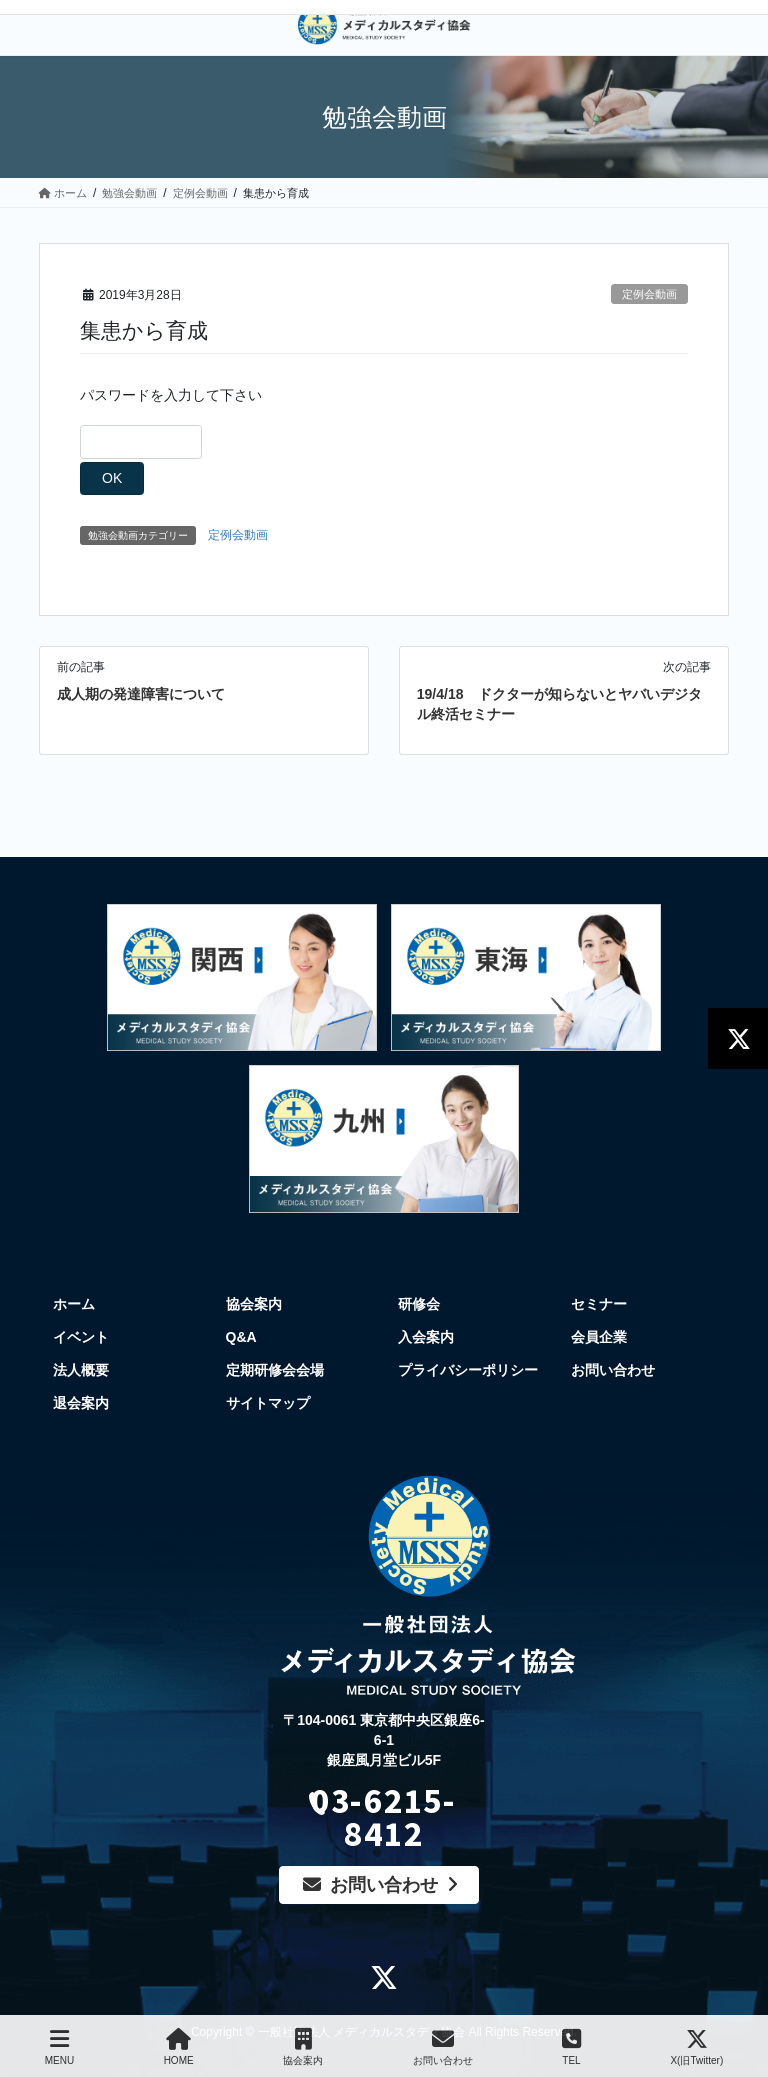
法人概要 (81, 1370)
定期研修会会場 (275, 1370)
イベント (81, 1337)
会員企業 (599, 1337)
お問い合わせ (613, 1370)
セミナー (599, 1304)
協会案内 (254, 1304)
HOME (179, 2047)
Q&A (241, 1337)
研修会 (419, 1304)
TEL (571, 2047)
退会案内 (81, 1403)
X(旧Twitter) (696, 2047)
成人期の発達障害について (141, 694)
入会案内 (426, 1337)
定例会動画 (649, 294)
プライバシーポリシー (468, 1370)
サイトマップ (268, 1403)
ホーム (74, 1304)
